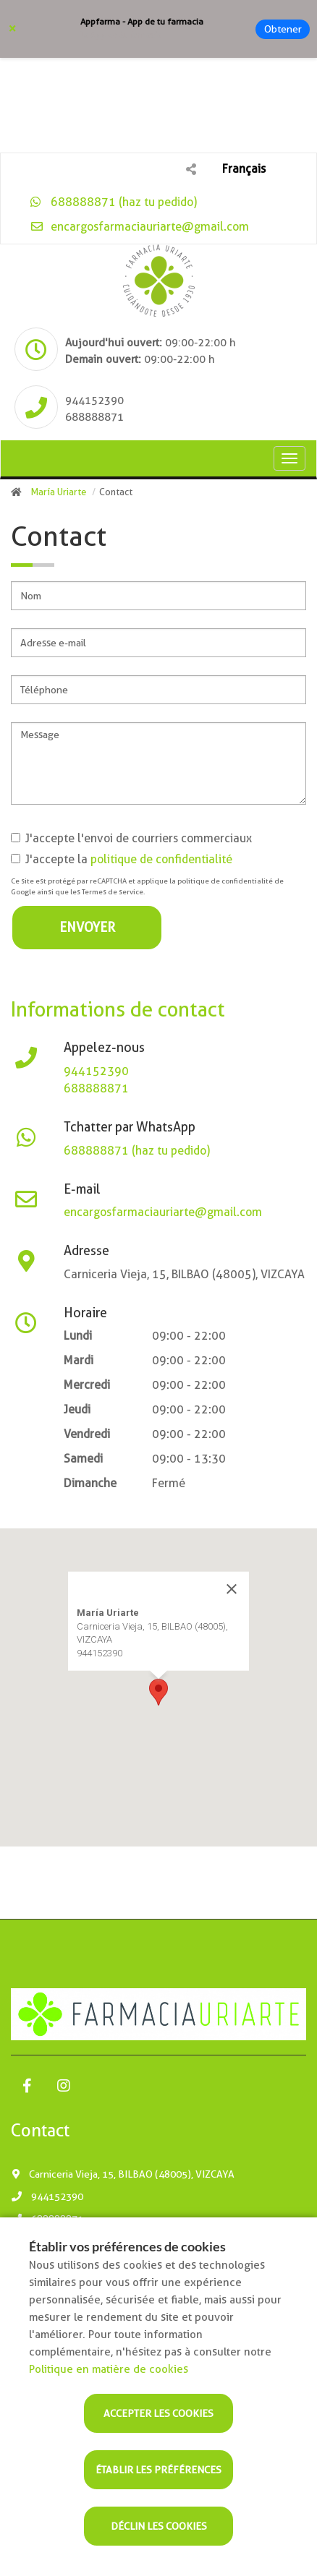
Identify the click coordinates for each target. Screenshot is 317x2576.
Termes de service (112, 892)
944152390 (96, 1071)
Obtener (283, 29)
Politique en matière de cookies (108, 2369)
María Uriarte (58, 492)
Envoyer (87, 927)
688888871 (96, 1088)
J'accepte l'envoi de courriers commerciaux (131, 838)
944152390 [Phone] (94, 400)
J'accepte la (121, 859)
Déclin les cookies (159, 2526)
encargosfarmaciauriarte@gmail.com (139, 227)
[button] (158, 1692)
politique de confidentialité (161, 859)
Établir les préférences (158, 2470)
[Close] (231, 1589)
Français (244, 169)
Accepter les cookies (158, 2413)
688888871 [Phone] (94, 417)
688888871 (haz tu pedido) (113, 202)
